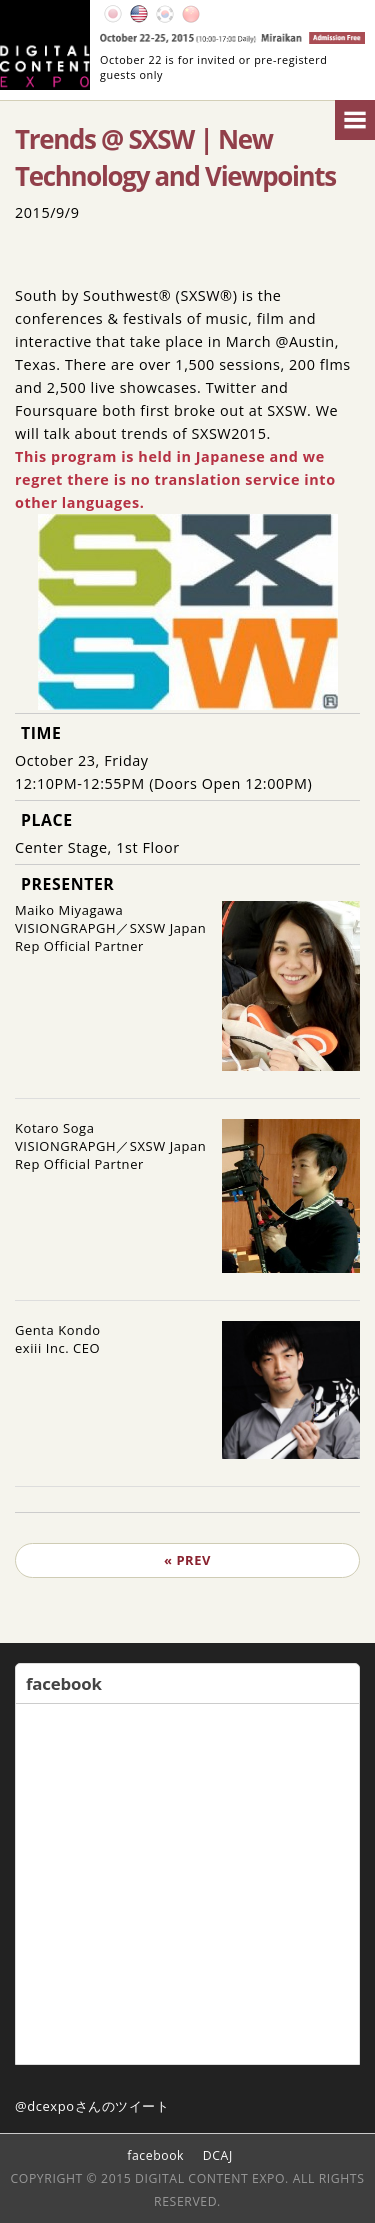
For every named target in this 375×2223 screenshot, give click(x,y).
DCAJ (218, 2155)
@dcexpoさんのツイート (92, 2106)
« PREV (187, 1560)
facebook (155, 2155)
